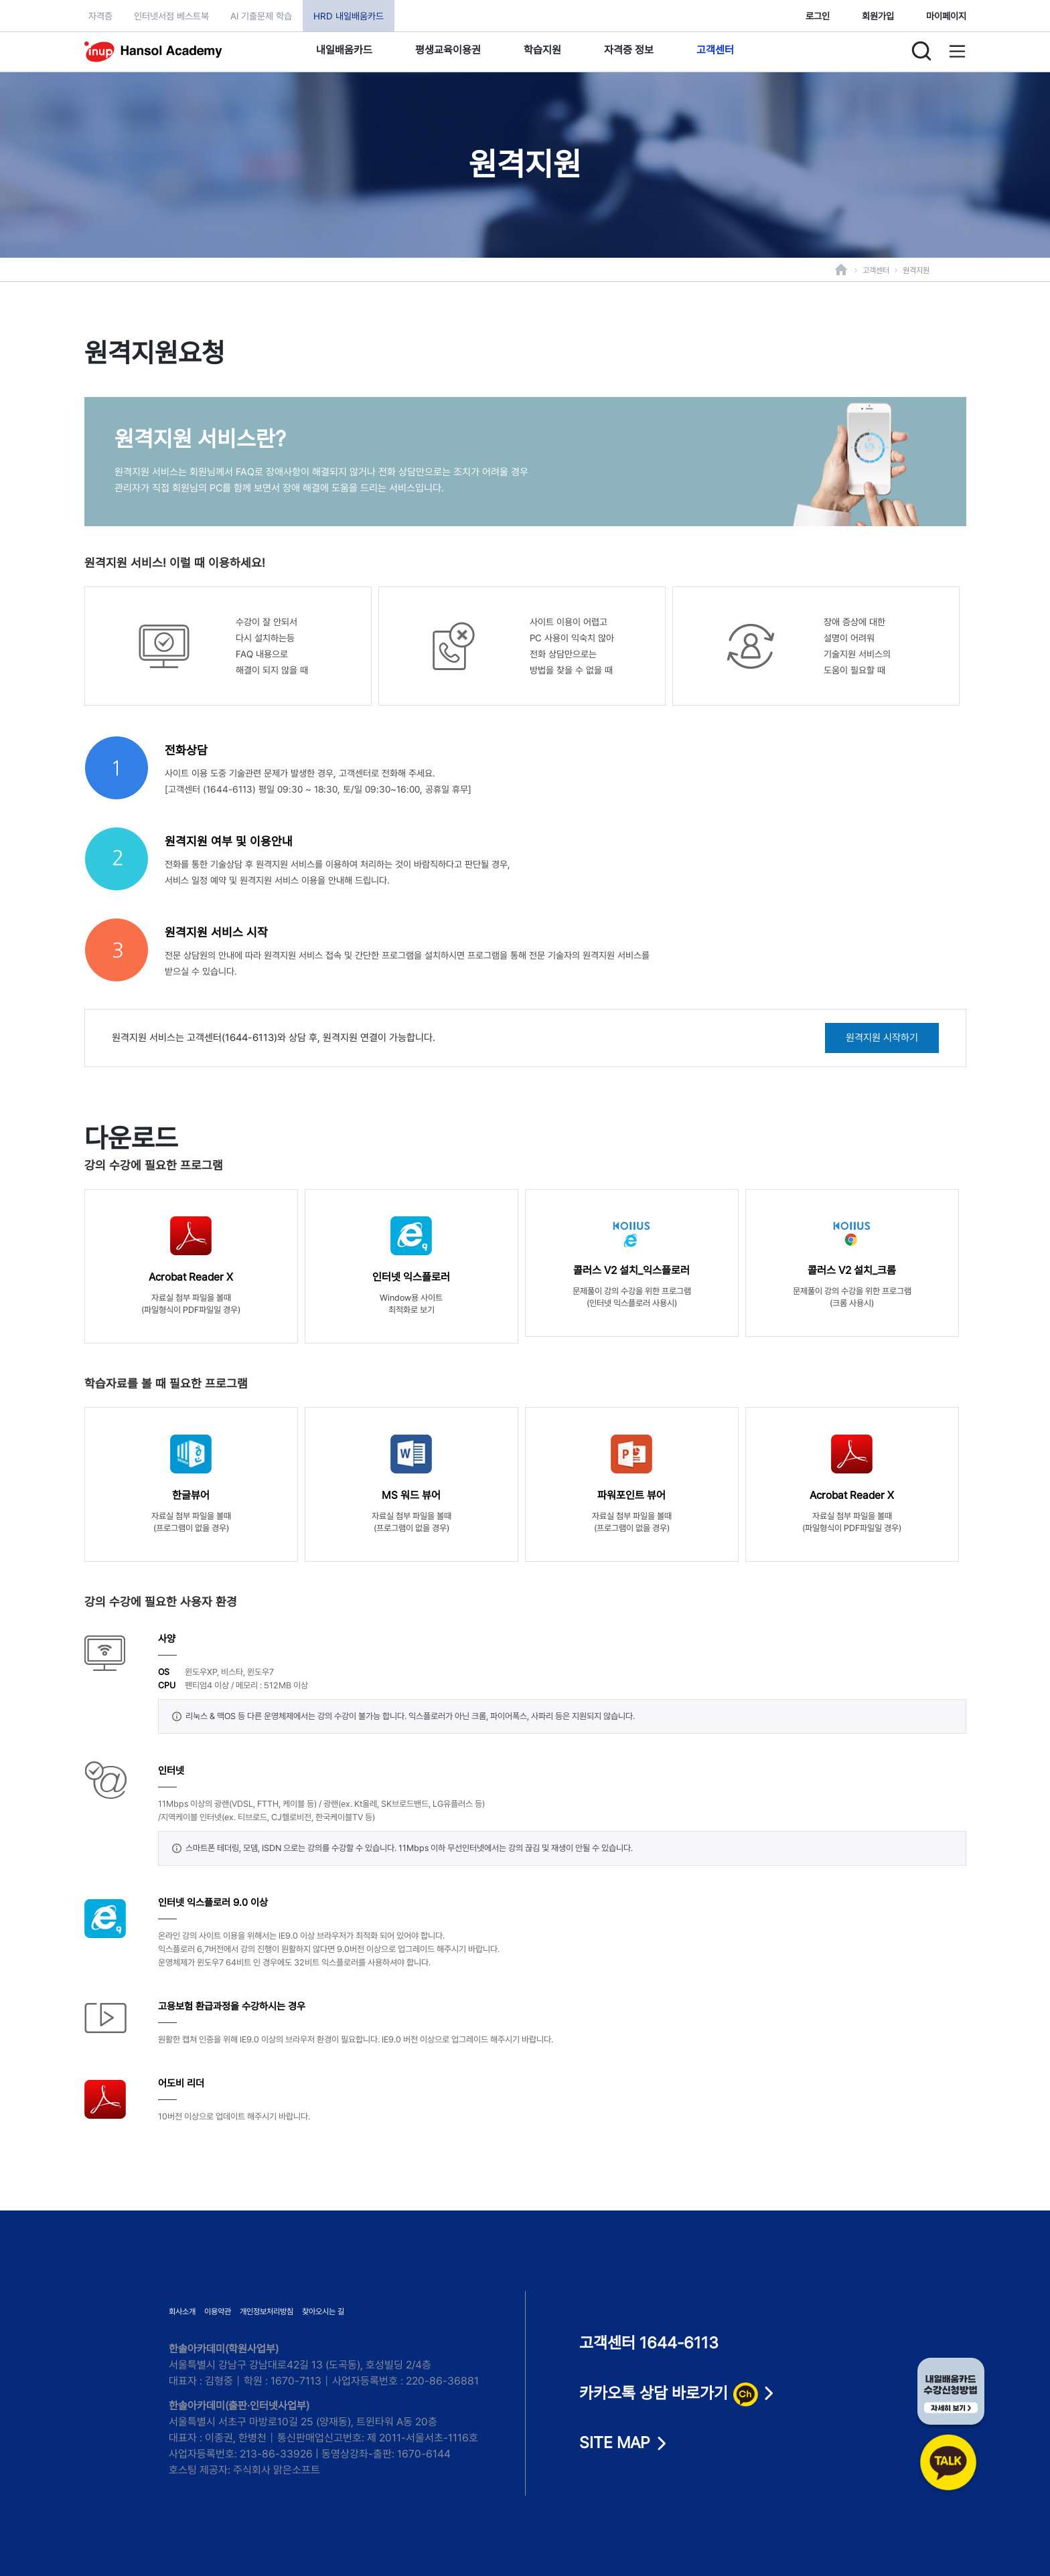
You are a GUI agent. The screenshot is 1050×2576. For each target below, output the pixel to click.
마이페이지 (946, 16)
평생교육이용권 (448, 50)
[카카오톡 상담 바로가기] (951, 2427)
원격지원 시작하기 (882, 1038)
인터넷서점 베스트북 (171, 16)
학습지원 (542, 50)
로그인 (818, 16)
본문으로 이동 (0, 0)
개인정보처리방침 (266, 2311)
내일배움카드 (344, 50)
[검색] (921, 50)
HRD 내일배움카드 (348, 16)
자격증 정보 (629, 50)
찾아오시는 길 (323, 2311)
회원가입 (878, 16)
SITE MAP (614, 2442)
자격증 (100, 16)
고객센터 (715, 50)
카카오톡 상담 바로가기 (668, 2393)
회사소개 (182, 2311)
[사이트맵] (957, 50)
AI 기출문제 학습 (261, 16)
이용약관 (217, 2311)
